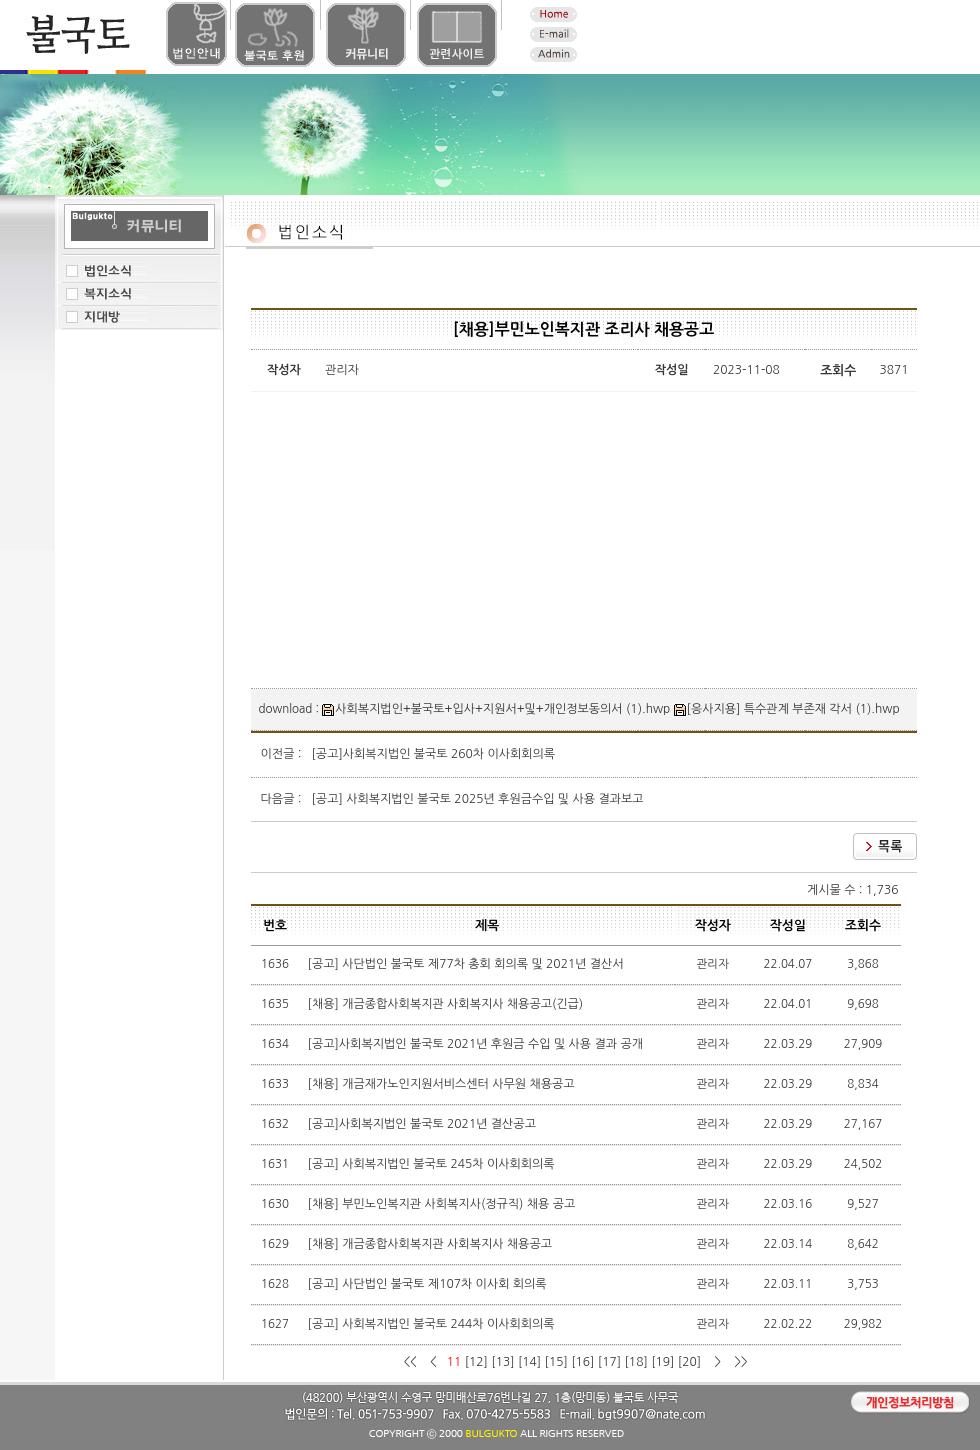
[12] (476, 1362)
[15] (556, 1362)
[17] (609, 1362)
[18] (636, 1362)
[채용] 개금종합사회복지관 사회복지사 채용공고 (432, 1244)
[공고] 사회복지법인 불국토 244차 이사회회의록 (433, 1324)
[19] (662, 1362)
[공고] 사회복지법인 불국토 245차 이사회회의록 (433, 1164)
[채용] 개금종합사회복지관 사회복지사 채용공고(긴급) (447, 1004)
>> (739, 1362)
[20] (689, 1362)
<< (411, 1362)
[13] (502, 1362)
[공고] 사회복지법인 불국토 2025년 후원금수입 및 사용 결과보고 (478, 799)
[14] (529, 1362)
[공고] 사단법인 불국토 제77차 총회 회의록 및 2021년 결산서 (467, 964)
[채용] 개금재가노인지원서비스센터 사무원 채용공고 (443, 1084)
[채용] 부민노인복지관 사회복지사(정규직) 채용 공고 (443, 1204)
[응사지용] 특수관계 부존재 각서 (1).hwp (787, 709)
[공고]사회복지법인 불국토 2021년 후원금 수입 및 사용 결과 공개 (477, 1044)
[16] (582, 1362)
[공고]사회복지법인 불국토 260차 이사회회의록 (434, 754)
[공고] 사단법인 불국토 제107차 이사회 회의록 (429, 1284)
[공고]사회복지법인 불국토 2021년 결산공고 (424, 1124)
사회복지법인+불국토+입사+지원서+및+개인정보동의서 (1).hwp (496, 709)
